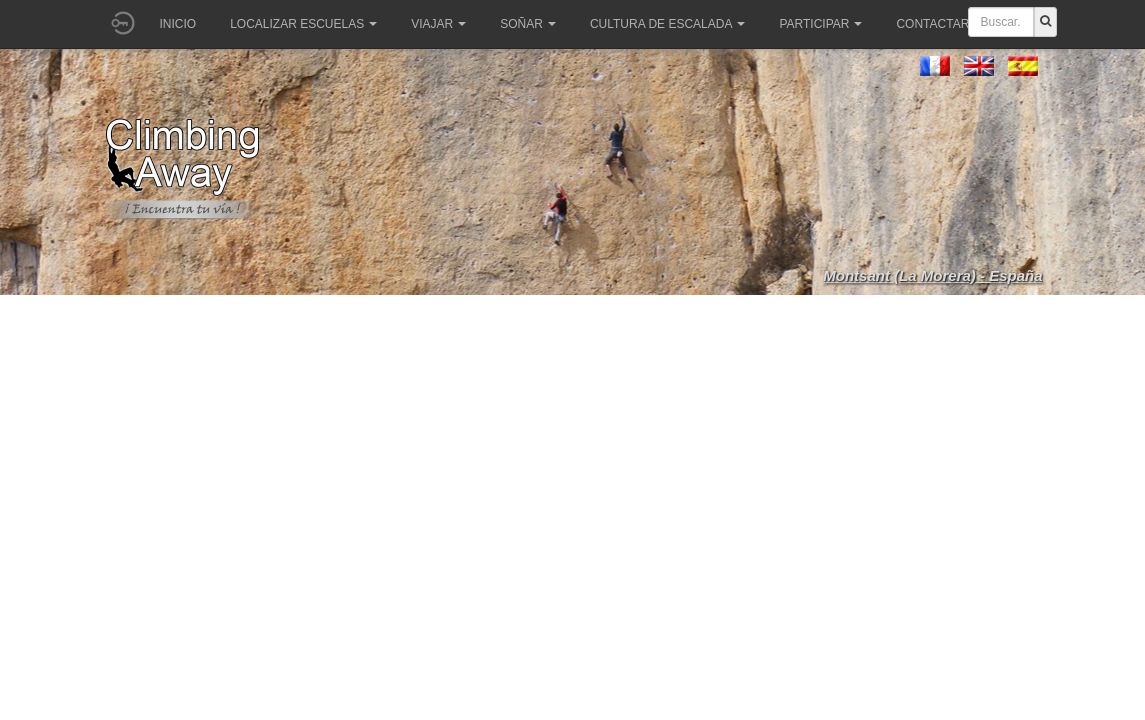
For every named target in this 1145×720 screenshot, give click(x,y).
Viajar (438, 24)
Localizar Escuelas (303, 24)
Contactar (939, 24)
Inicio (178, 24)
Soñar (528, 24)
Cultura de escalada (667, 24)
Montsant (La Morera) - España (932, 275)
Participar (820, 24)
